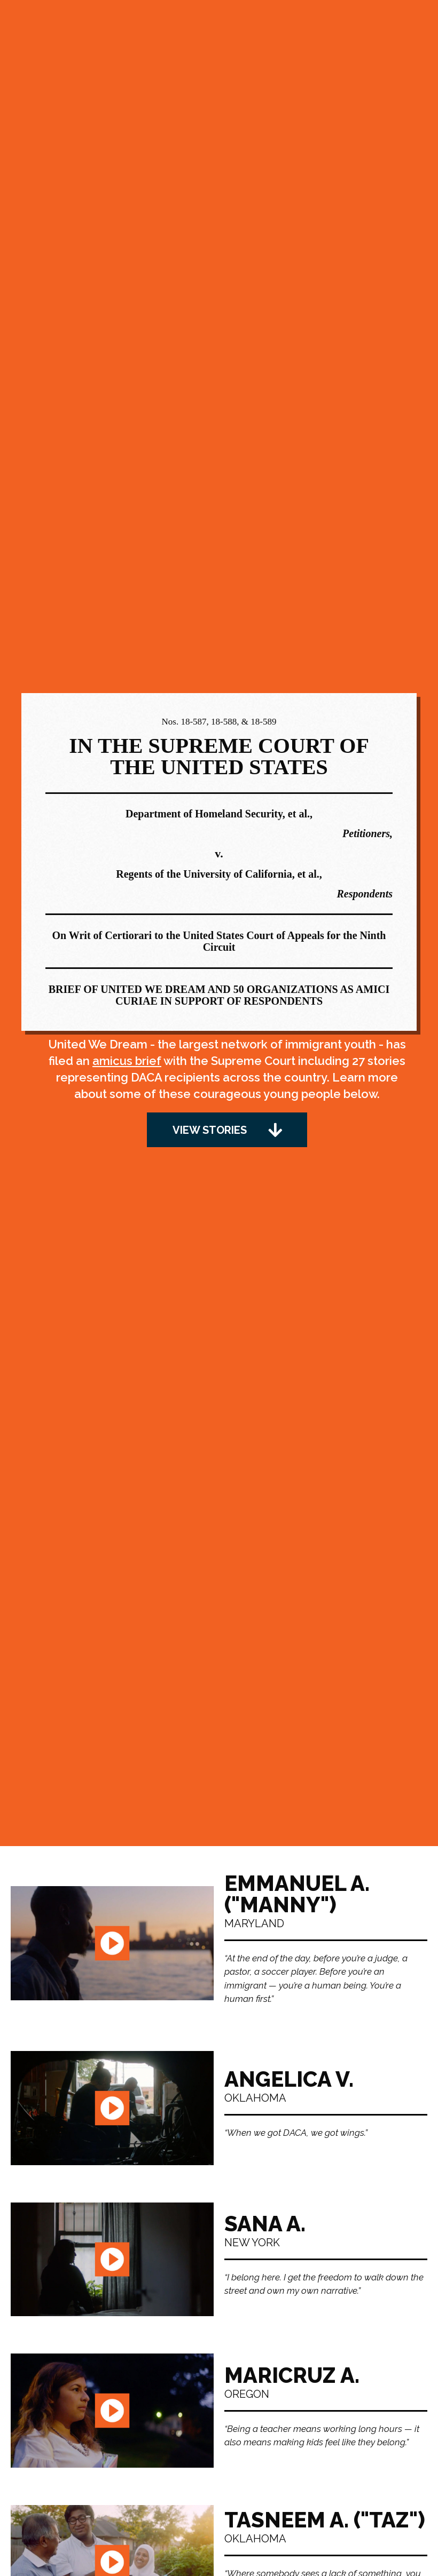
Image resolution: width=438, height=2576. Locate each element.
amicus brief (126, 1061)
